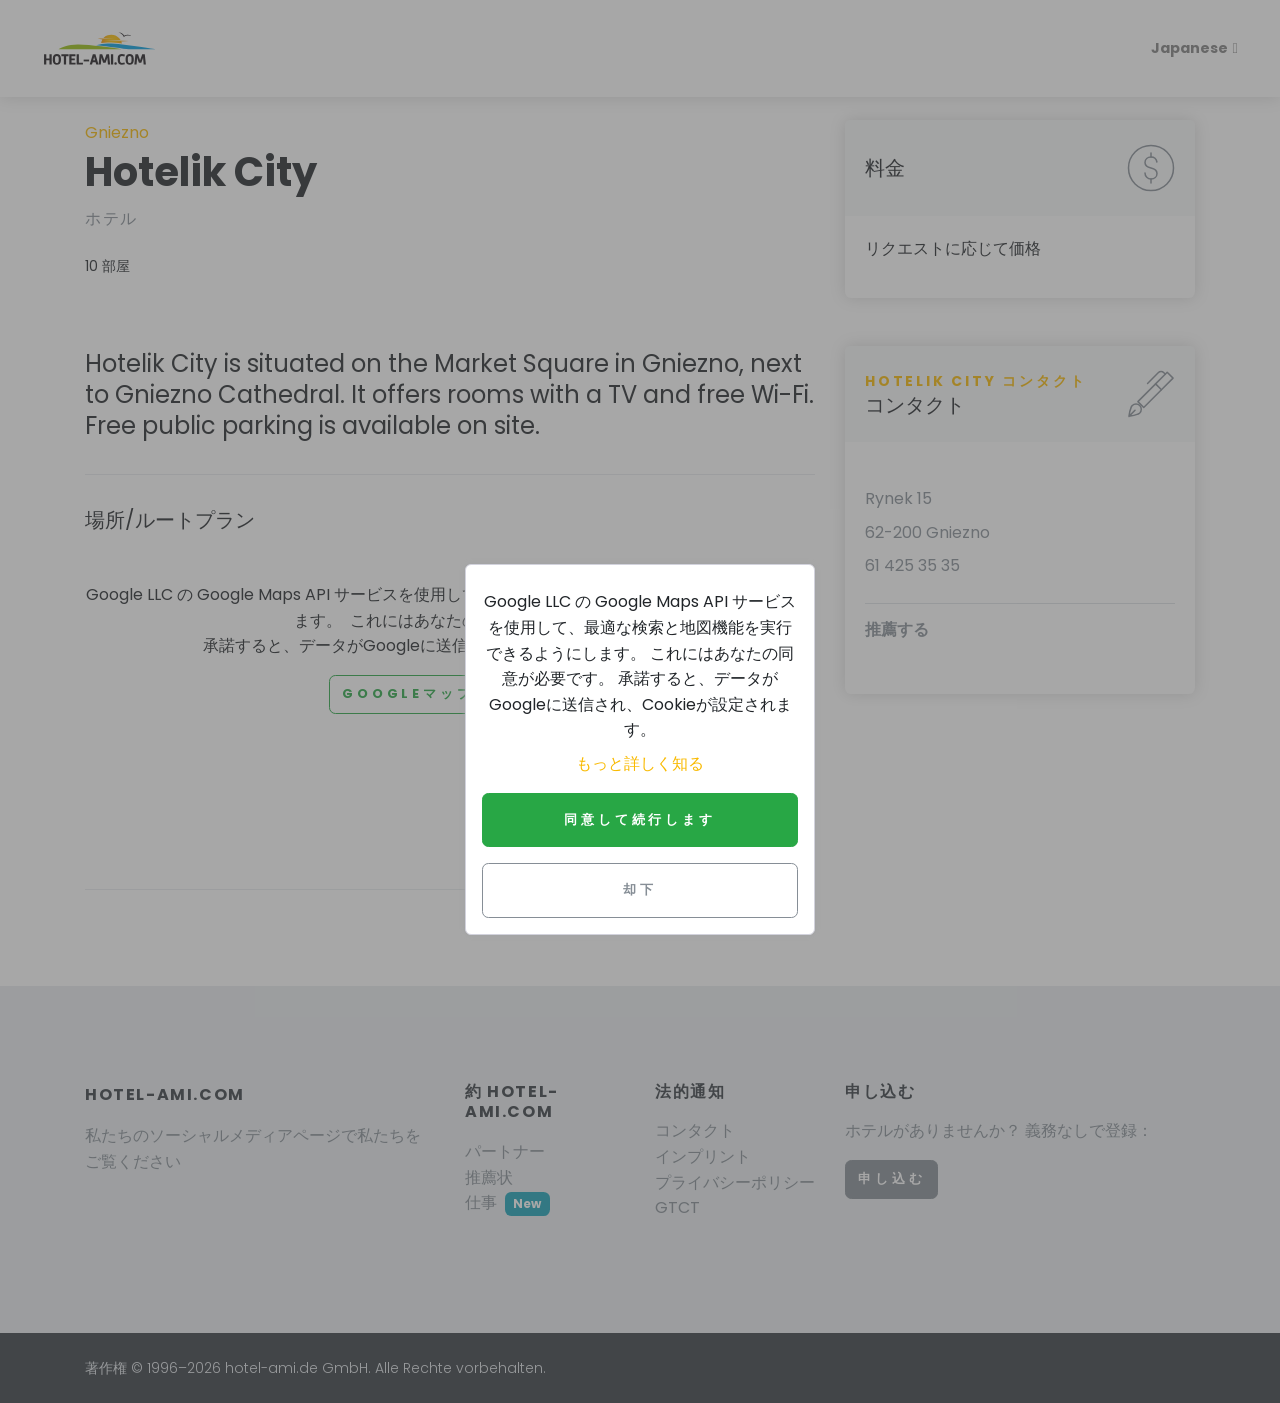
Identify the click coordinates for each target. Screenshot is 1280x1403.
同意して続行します (640, 819)
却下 (640, 889)
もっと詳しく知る (640, 763)
